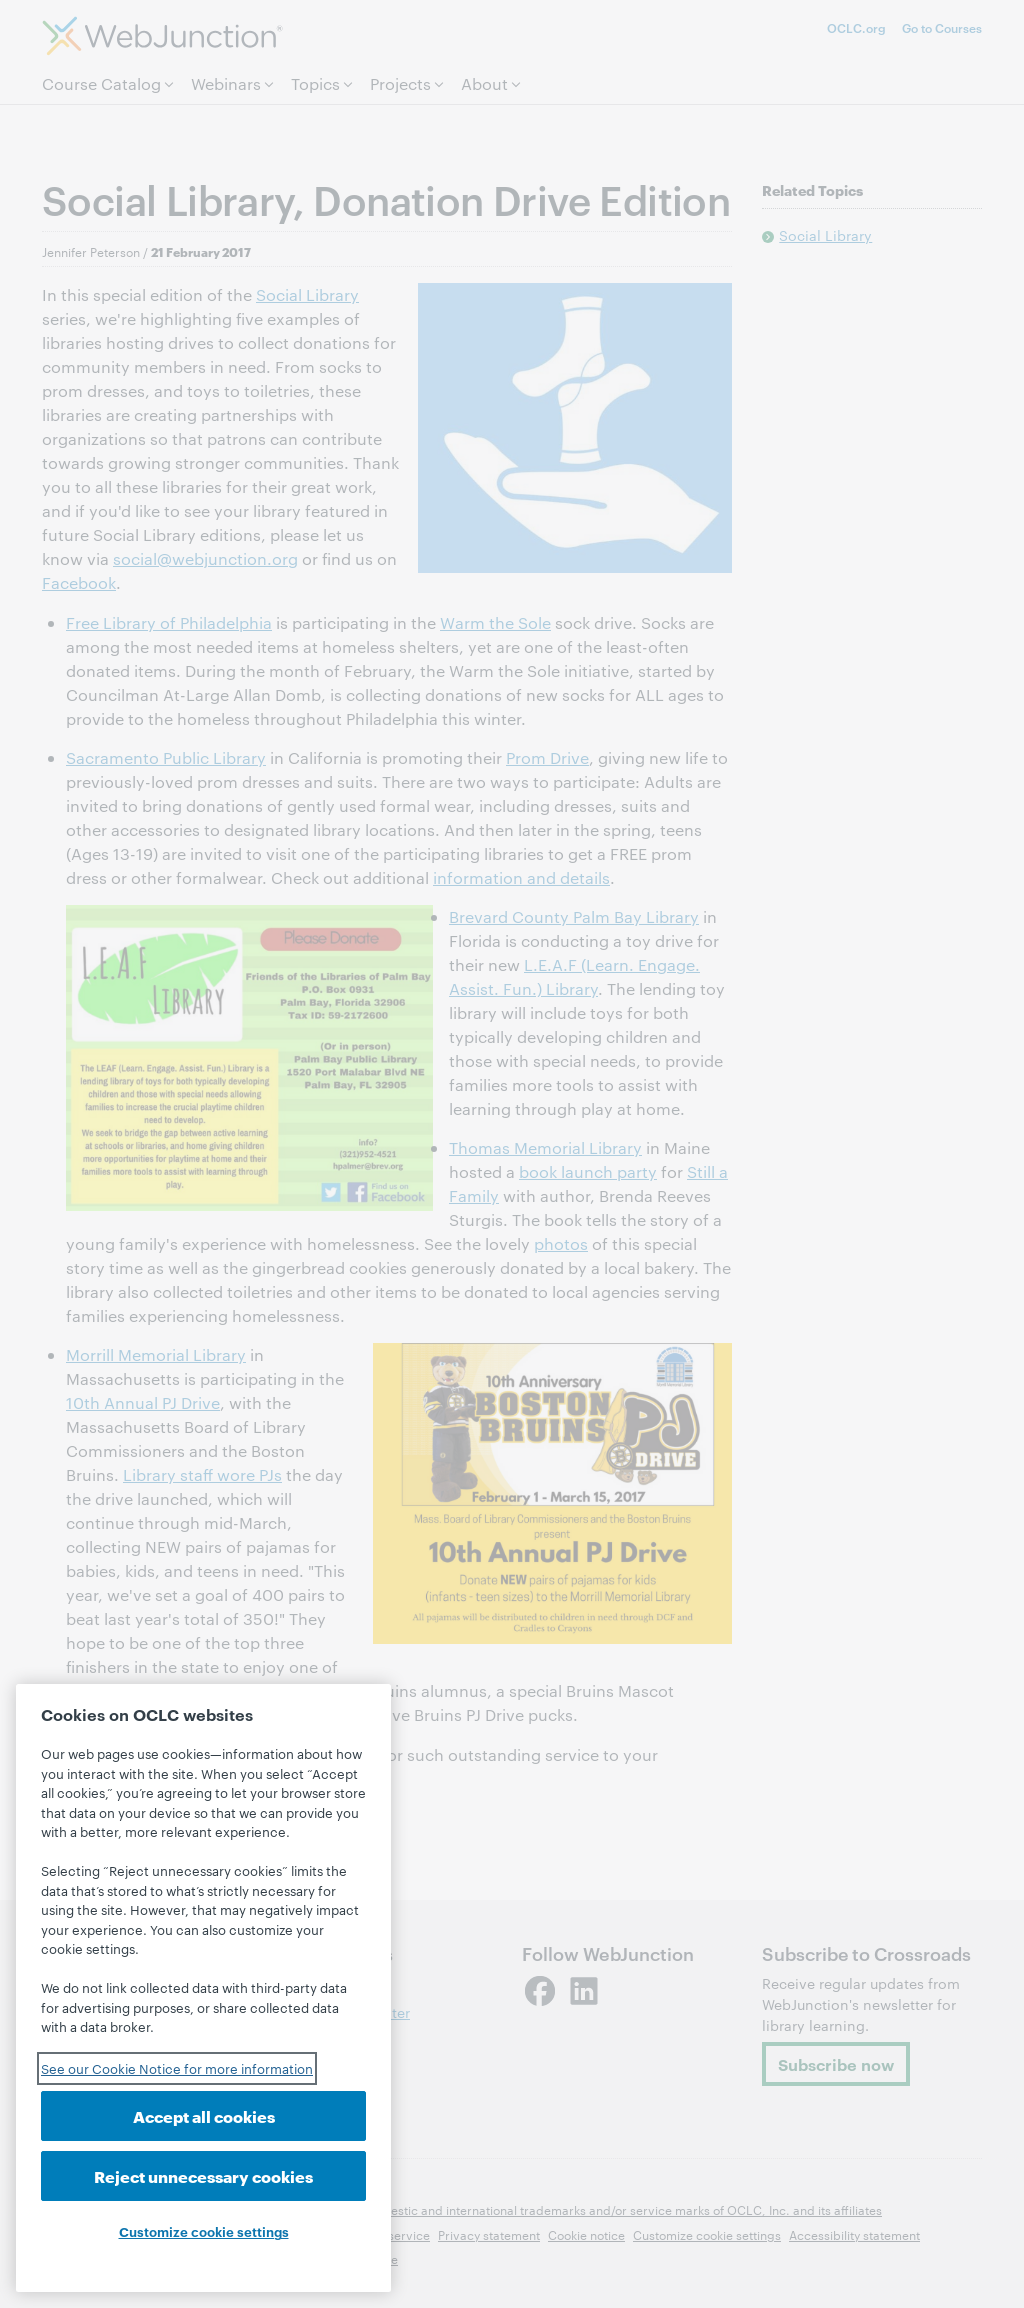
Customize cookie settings (204, 2231)
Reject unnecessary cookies (203, 2175)
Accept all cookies (204, 2115)
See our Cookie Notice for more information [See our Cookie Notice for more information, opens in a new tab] (177, 2068)
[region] (203, 1988)
